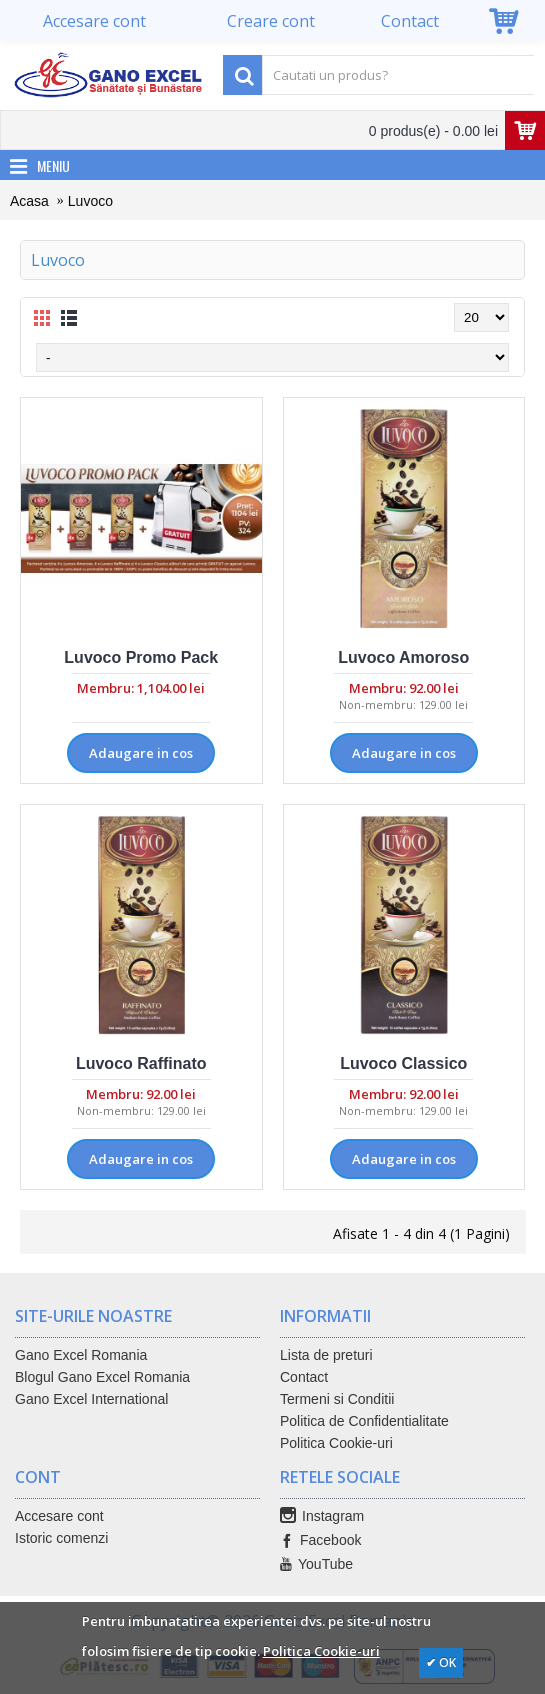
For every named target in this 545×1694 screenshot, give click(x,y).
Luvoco (90, 201)
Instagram (322, 1516)
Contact (304, 1377)
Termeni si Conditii (337, 1399)
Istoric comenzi (61, 1538)
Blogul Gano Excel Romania (102, 1377)
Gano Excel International (91, 1399)
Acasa (29, 201)
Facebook (320, 1540)
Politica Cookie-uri (336, 1443)
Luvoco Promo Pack (141, 657)
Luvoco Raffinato (141, 1063)
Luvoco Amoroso (403, 657)
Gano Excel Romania (81, 1355)
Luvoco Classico (403, 1063)
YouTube (316, 1564)
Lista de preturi (326, 1355)
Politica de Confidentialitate (364, 1421)
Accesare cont (59, 1516)
